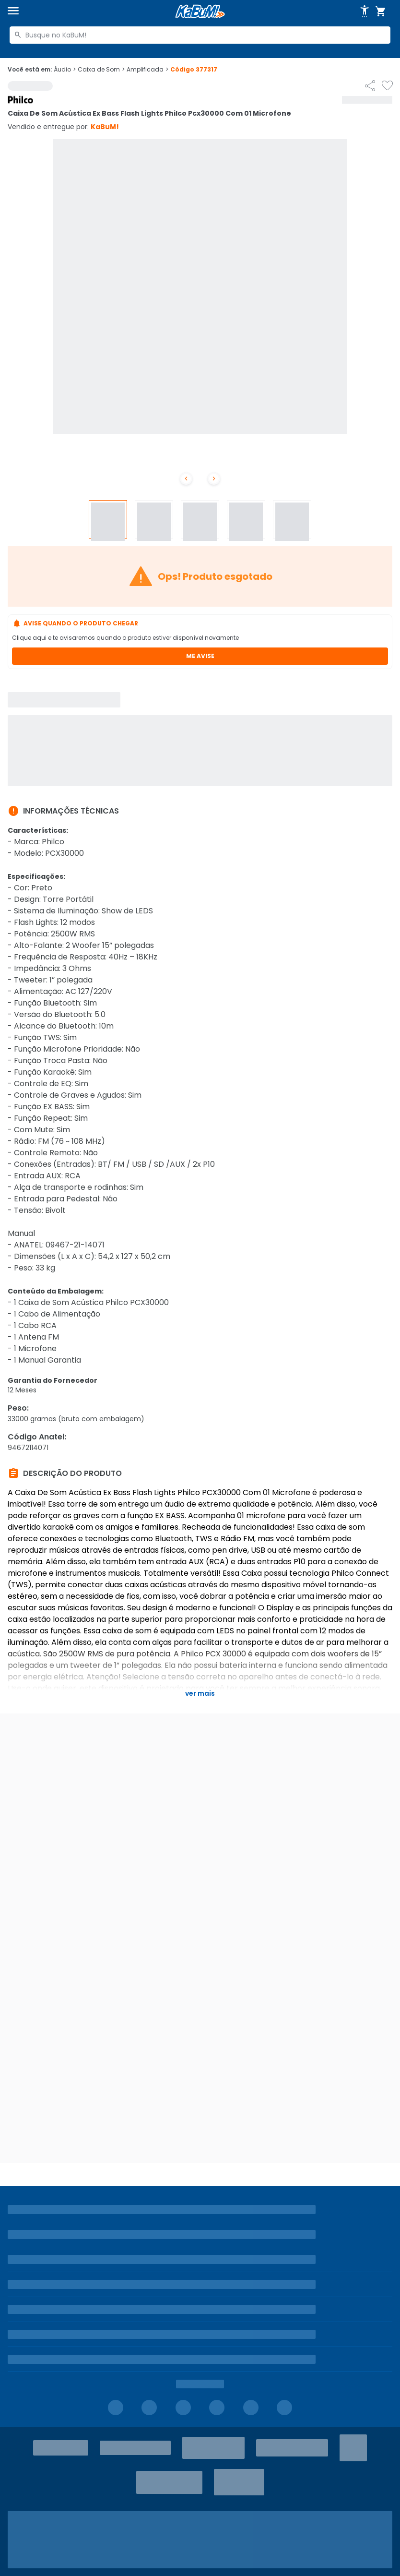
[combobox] (200, 35)
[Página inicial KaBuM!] (200, 11)
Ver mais (200, 1693)
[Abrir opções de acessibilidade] (364, 11)
